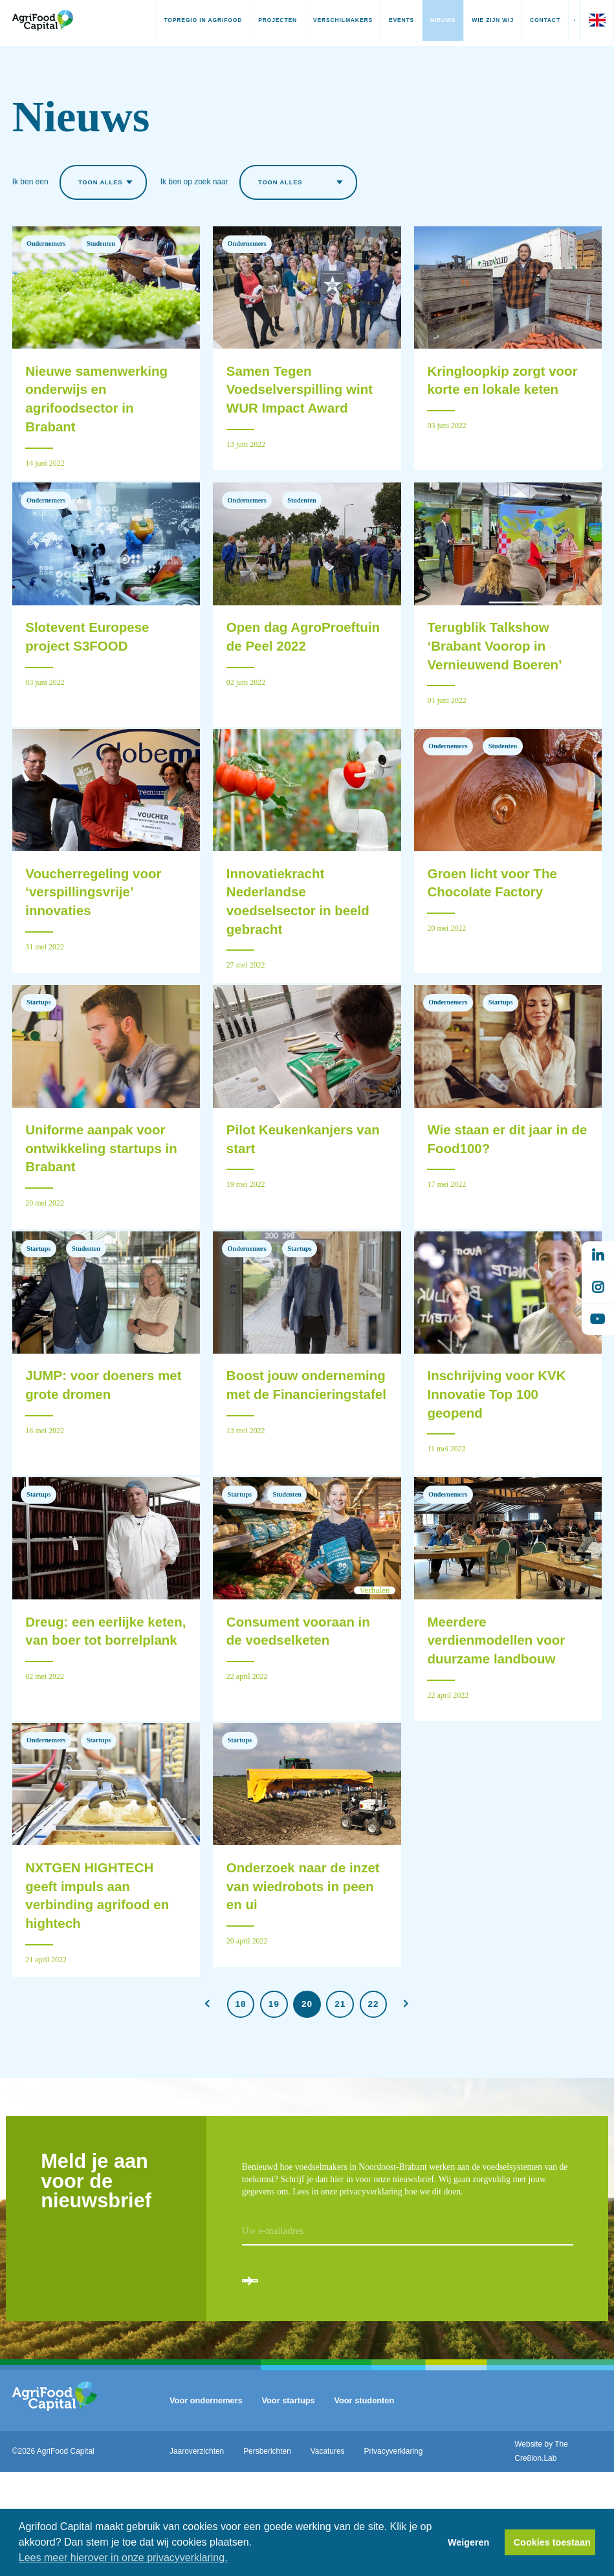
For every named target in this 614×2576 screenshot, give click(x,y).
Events (380, 20)
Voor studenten (364, 2504)
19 (274, 2094)
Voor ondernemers (206, 2504)
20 (307, 2094)
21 (339, 2094)
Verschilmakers (322, 20)
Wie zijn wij (472, 20)
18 (241, 2094)
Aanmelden (294, 2375)
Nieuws (422, 20)
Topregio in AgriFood (182, 20)
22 (373, 2094)
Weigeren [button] (469, 2542)
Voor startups (287, 2504)
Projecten (256, 20)
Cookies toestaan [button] (552, 2542)
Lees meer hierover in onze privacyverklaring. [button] (123, 2557)
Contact (524, 20)
